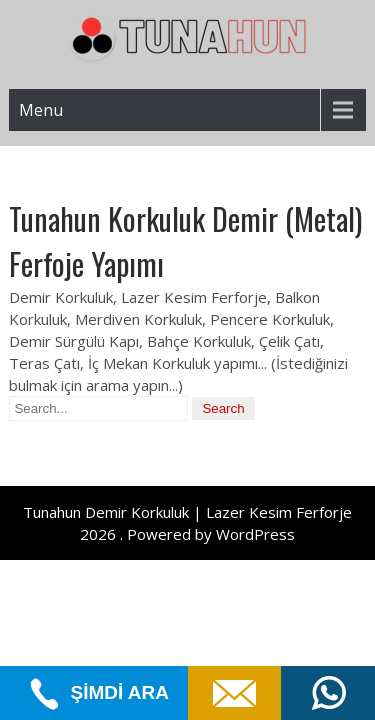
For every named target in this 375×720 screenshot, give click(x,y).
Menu (41, 110)
